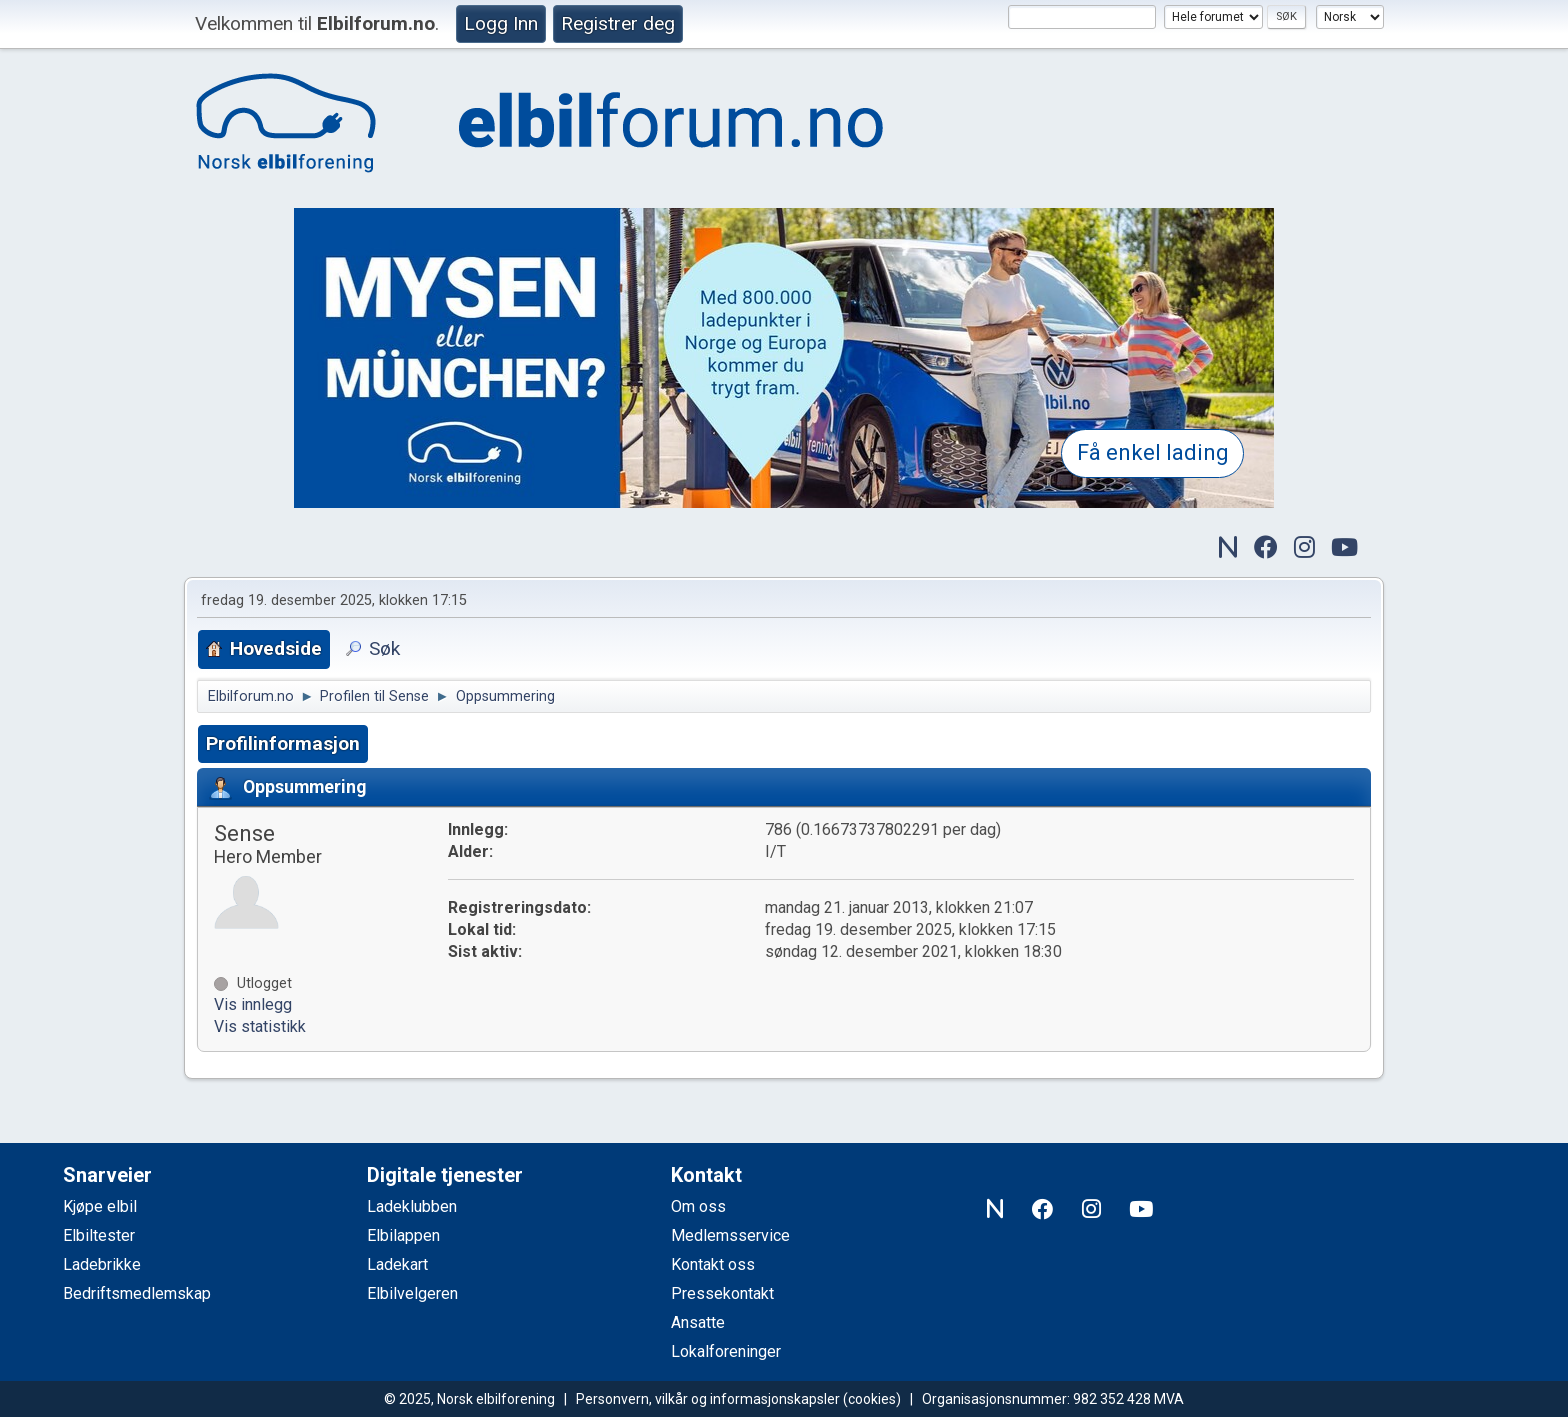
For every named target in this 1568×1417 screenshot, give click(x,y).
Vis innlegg (253, 1004)
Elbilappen (403, 1235)
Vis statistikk (260, 1026)
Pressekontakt (722, 1293)
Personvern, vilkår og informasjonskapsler (708, 1399)
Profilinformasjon (283, 743)
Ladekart (397, 1264)
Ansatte (698, 1322)
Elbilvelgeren (412, 1293)
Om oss (698, 1206)
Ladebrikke (102, 1264)
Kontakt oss (713, 1264)
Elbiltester (99, 1235)
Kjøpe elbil (100, 1206)
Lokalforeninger (726, 1351)
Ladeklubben (412, 1206)
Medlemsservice (730, 1235)
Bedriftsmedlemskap (137, 1293)
